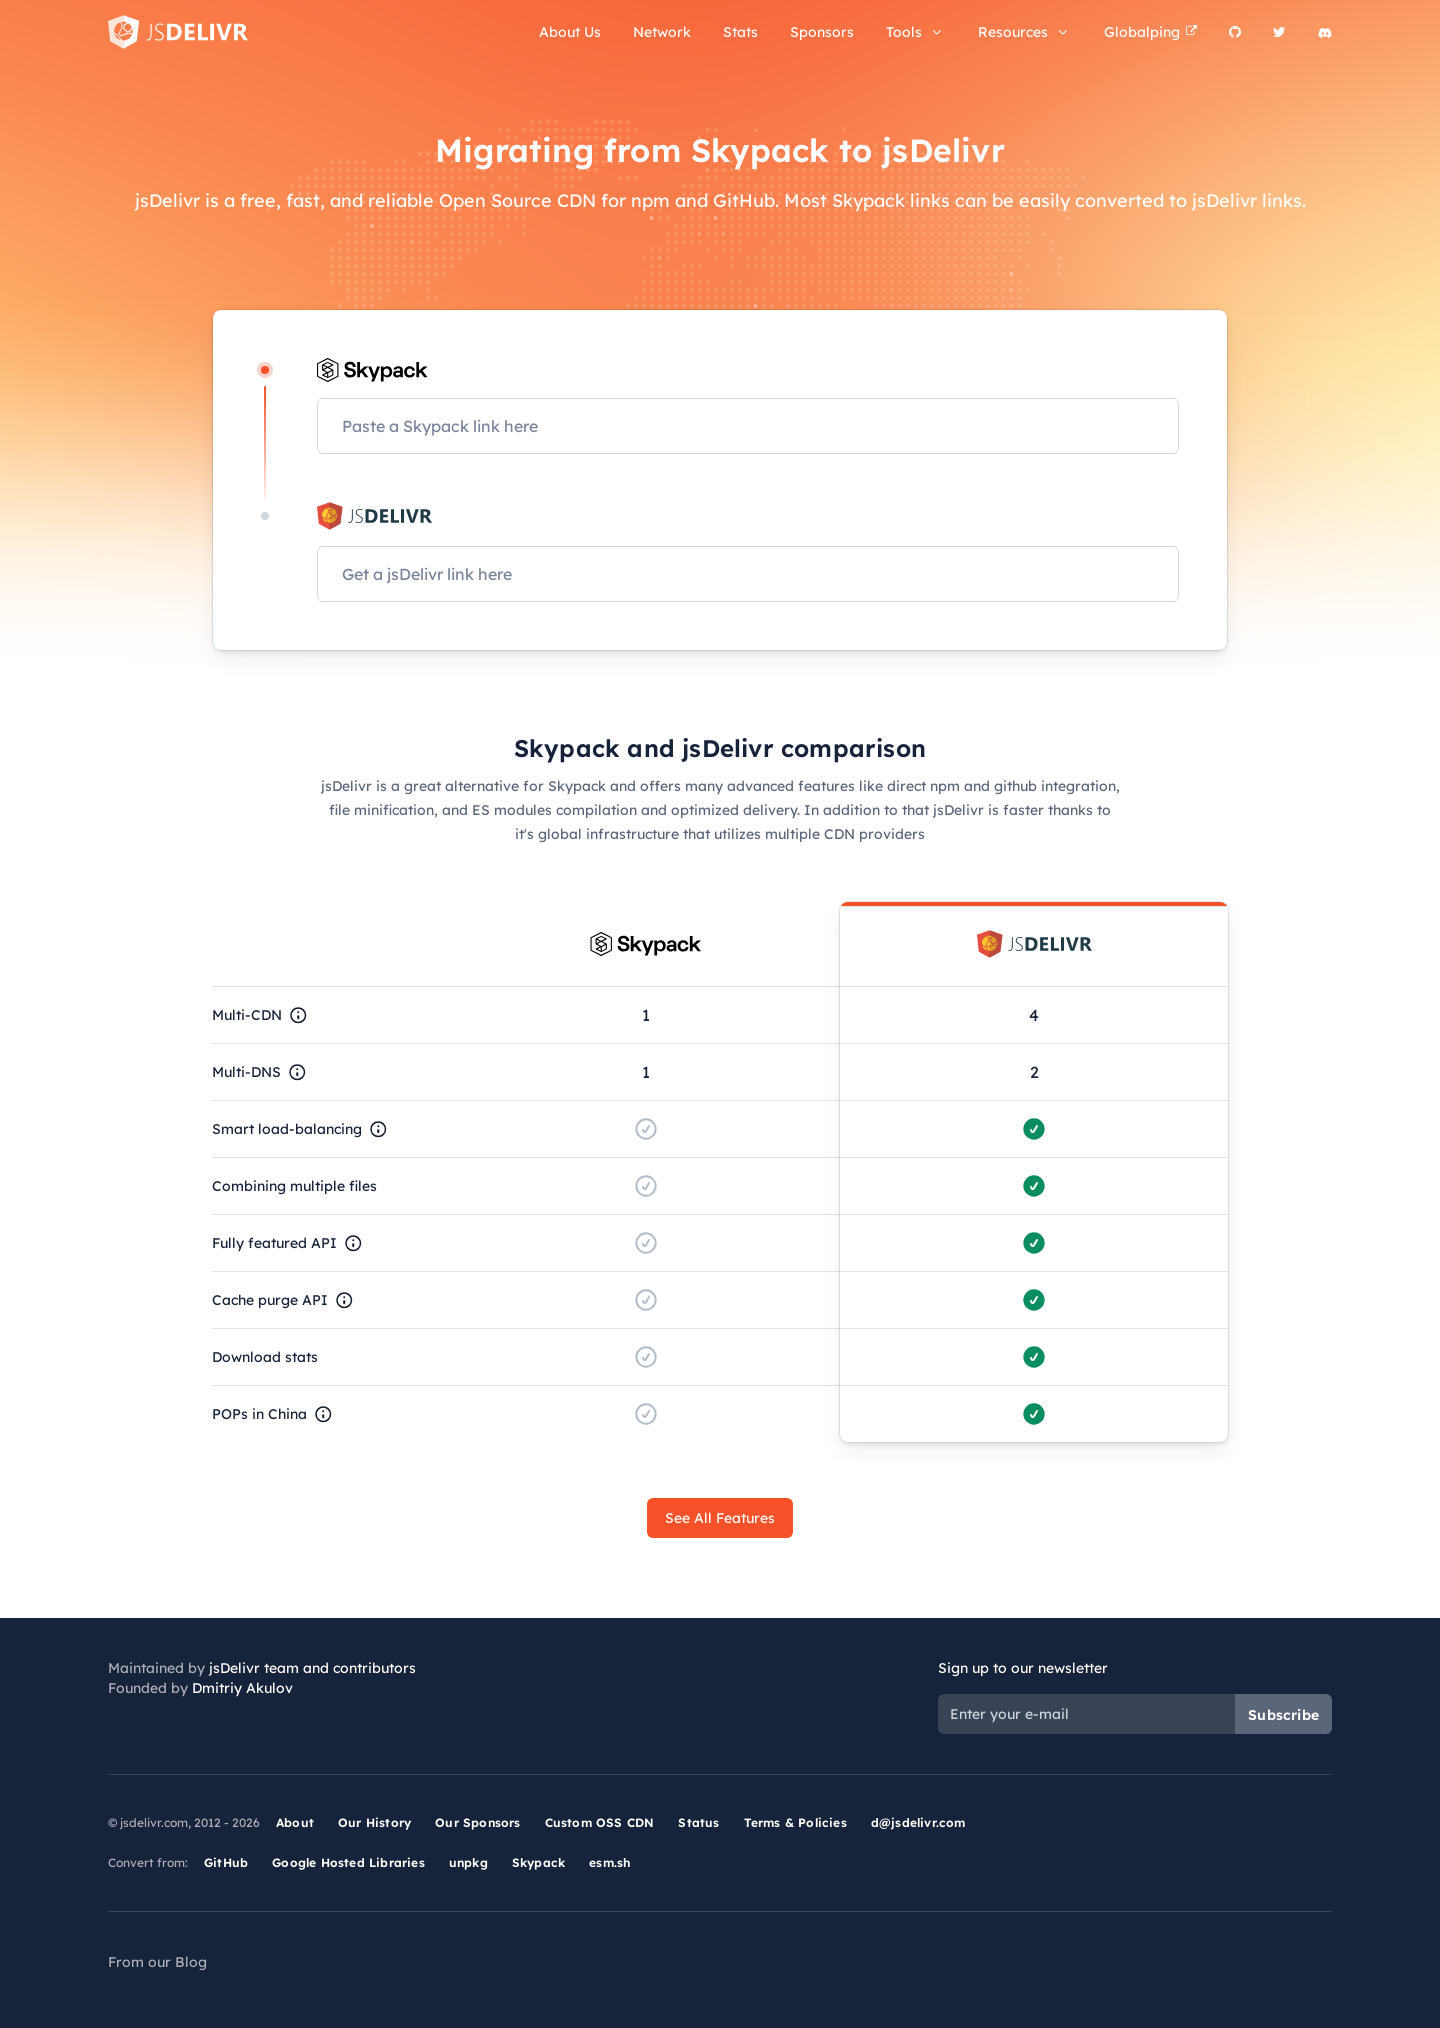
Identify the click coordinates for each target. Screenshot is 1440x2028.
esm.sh (609, 1862)
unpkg (468, 1862)
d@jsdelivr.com (918, 1822)
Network (662, 32)
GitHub (226, 1862)
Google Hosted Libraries (348, 1862)
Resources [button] (1025, 32)
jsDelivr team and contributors (312, 1668)
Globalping (1150, 32)
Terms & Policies (795, 1822)
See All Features (720, 1518)
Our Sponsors (477, 1822)
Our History (374, 1822)
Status (698, 1822)
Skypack (538, 1862)
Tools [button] (916, 32)
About (295, 1822)
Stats (740, 32)
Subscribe (1283, 1715)
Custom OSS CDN (600, 1822)
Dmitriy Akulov (242, 1688)
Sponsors (822, 32)
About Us (570, 32)
